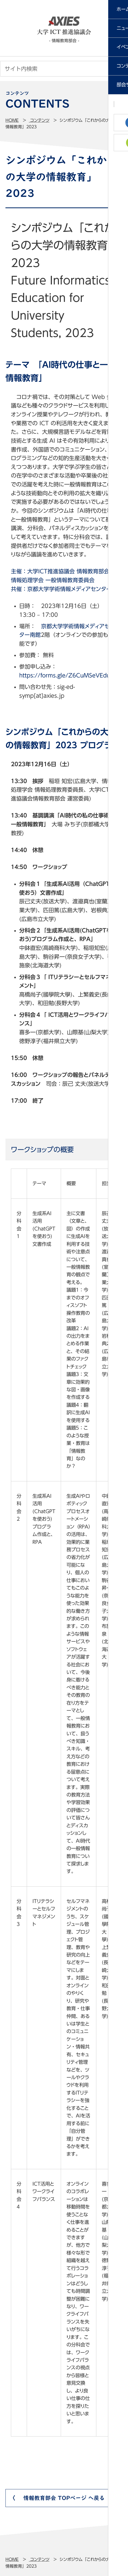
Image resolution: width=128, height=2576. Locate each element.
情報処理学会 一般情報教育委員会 (53, 580)
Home (12, 120)
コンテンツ (39, 120)
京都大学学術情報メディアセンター (69, 589)
